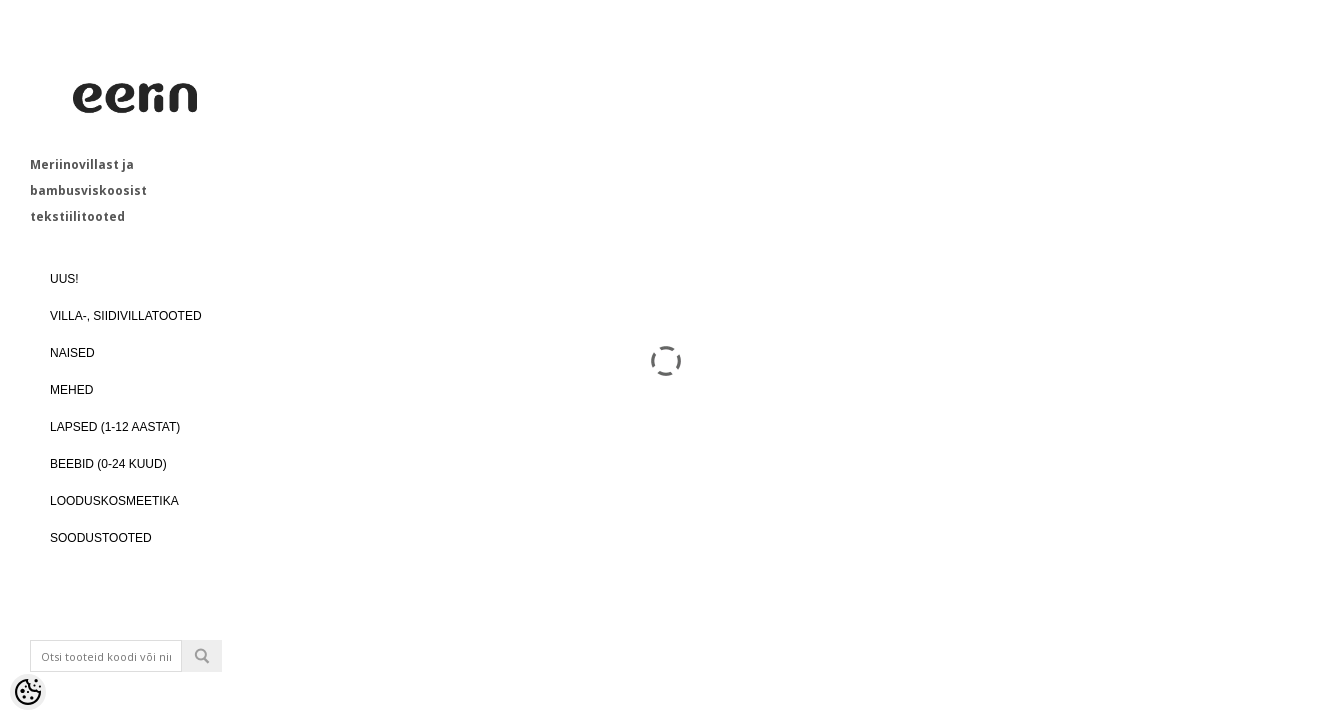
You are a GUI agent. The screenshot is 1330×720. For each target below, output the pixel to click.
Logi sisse (160, 705)
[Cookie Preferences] (28, 692)
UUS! (64, 279)
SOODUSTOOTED (101, 538)
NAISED (72, 353)
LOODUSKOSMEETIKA (114, 501)
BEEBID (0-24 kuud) (108, 464)
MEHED (71, 390)
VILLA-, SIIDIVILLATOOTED (126, 316)
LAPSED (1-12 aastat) (115, 427)
